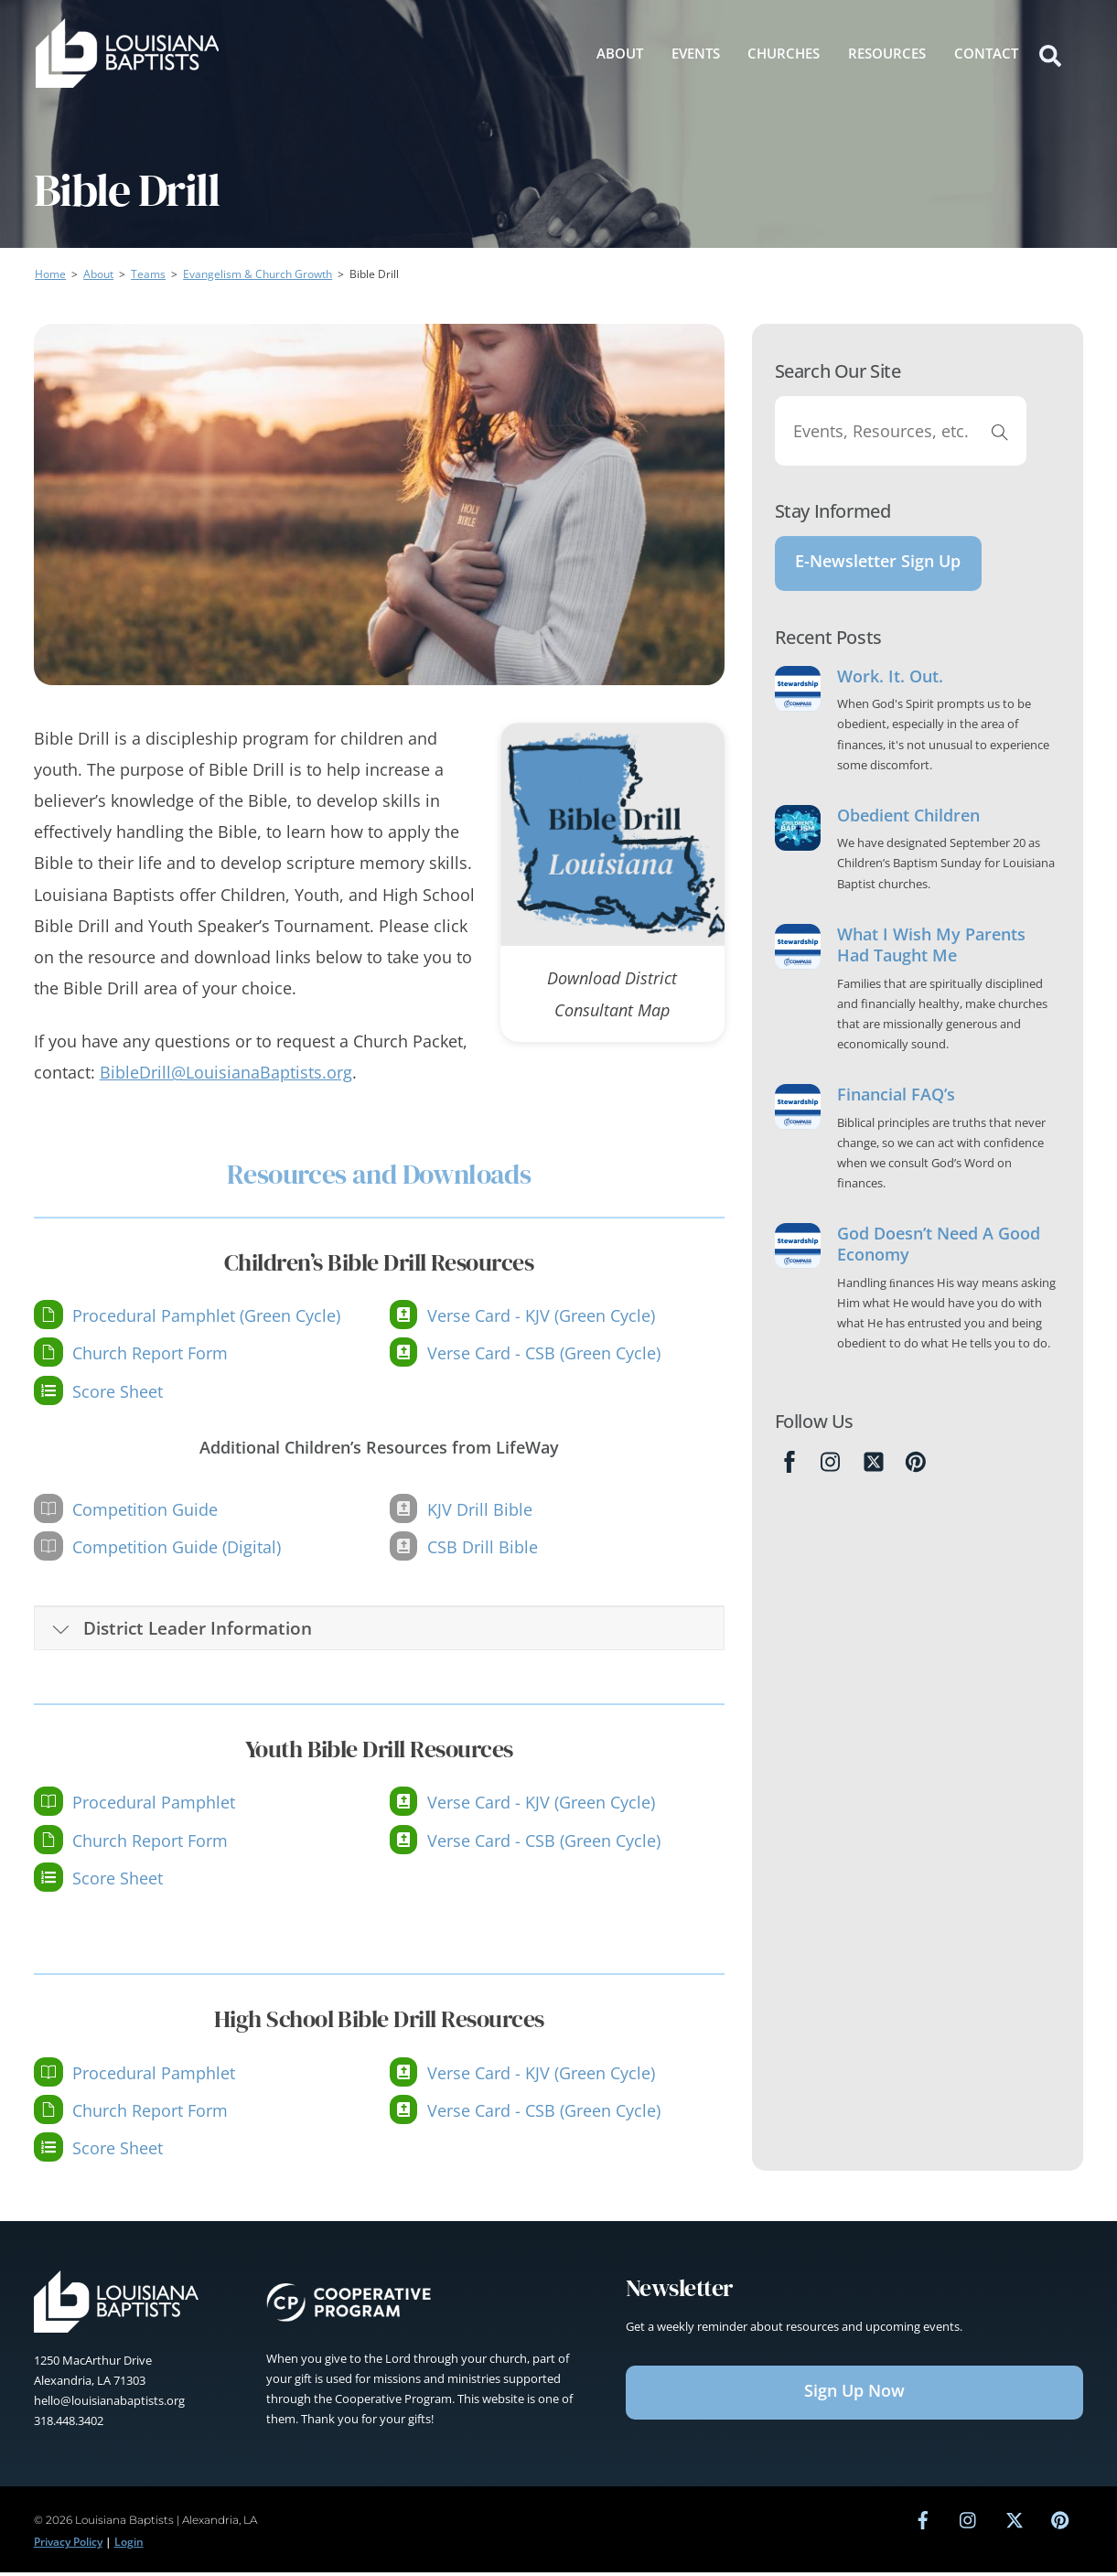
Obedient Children (908, 827)
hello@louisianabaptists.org (109, 2404)
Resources (887, 52)
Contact (986, 52)
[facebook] (923, 2524)
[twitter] (1014, 2524)
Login (129, 2545)
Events (695, 52)
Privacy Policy (68, 2545)
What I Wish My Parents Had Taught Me (931, 957)
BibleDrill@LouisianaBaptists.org (226, 1076)
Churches (783, 52)
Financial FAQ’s (896, 1106)
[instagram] (969, 2524)
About (619, 52)
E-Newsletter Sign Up (878, 567)
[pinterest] (1060, 2524)
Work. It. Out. (890, 688)
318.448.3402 (68, 2424)
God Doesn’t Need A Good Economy (938, 1256)
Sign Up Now (854, 2394)
